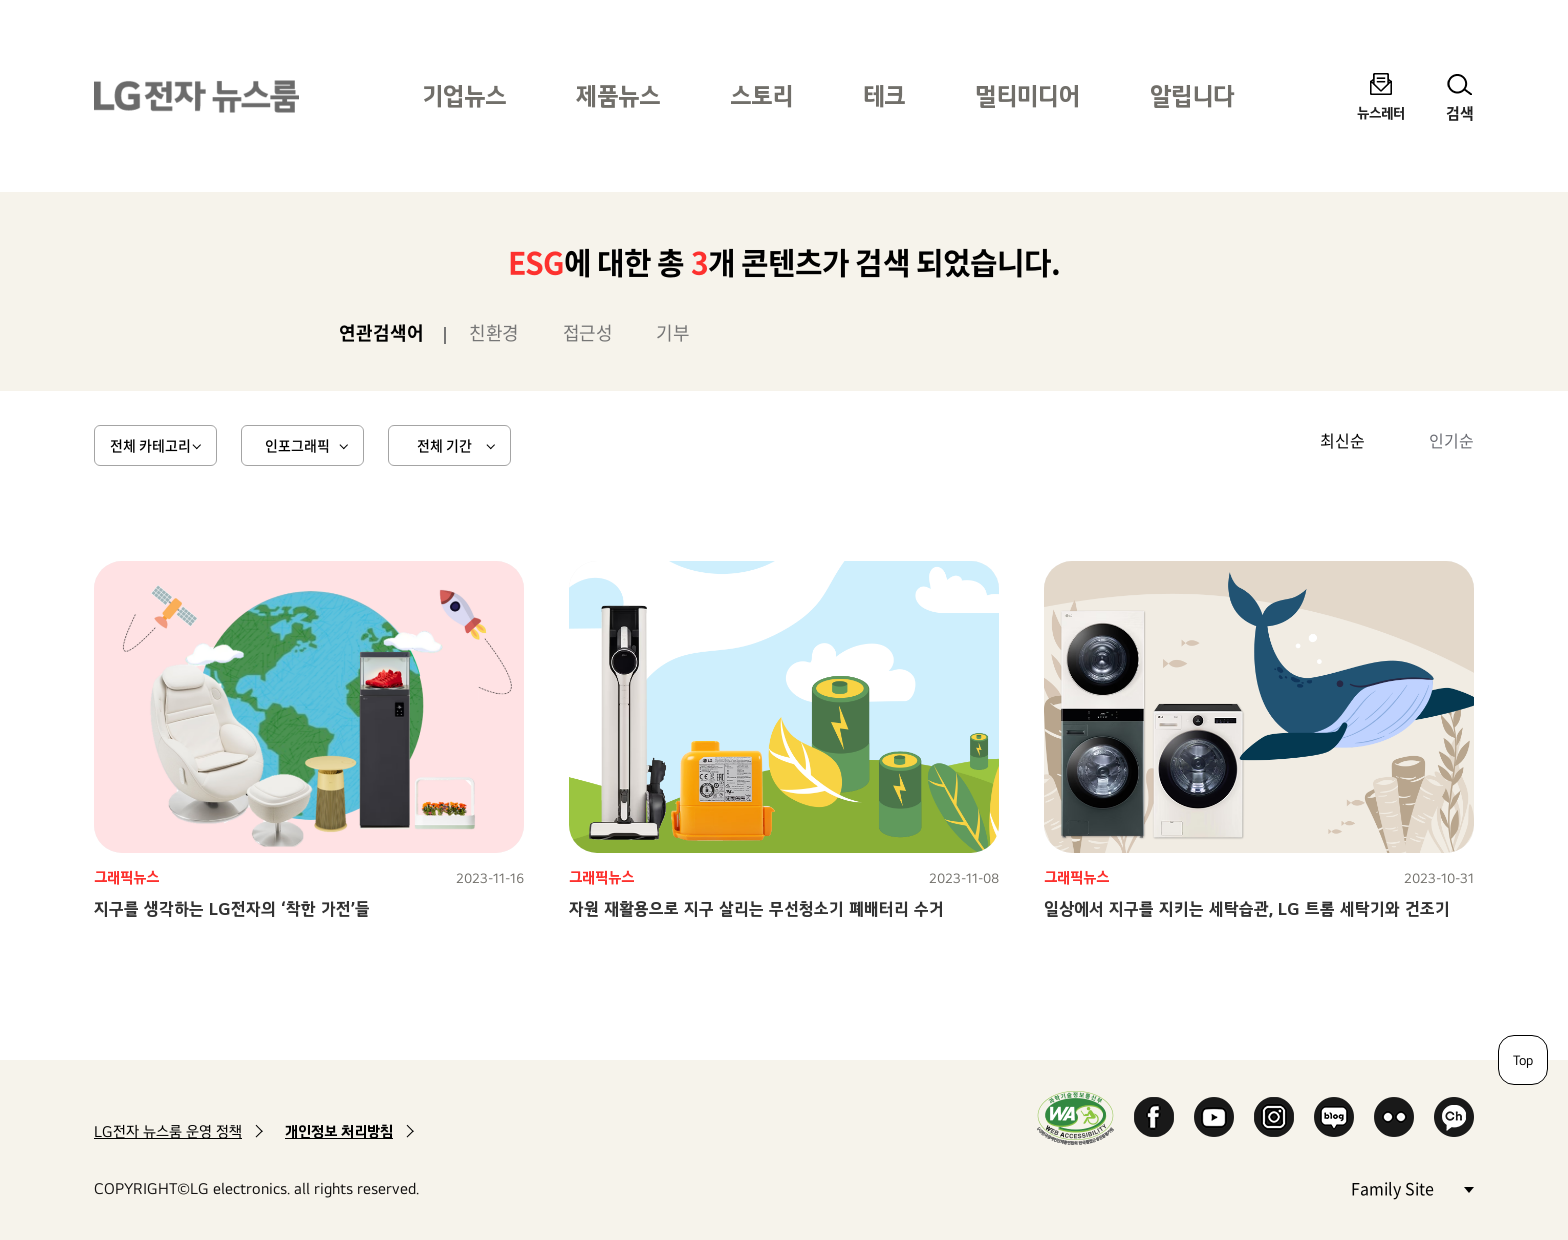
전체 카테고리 (150, 445)
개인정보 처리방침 (339, 1131)
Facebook (1154, 1117)
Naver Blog (1334, 1117)
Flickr (1394, 1117)
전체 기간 (444, 445)
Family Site (1412, 1187)
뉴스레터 (1381, 112)
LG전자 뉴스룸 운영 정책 (168, 1131)
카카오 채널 (1454, 1117)
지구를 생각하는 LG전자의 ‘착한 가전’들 (232, 908)
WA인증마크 (1075, 1117)
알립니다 (1192, 95)
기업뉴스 (464, 95)
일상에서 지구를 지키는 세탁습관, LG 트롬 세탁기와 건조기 (1247, 908)
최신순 (1342, 440)
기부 (672, 332)
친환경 (494, 332)
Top (1523, 1060)
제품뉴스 (618, 95)
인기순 (1451, 440)
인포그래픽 (297, 445)
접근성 (588, 332)
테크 (884, 95)
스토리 (761, 95)
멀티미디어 (1027, 95)
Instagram (1274, 1117)
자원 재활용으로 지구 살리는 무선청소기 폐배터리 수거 (756, 908)
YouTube (1214, 1117)
